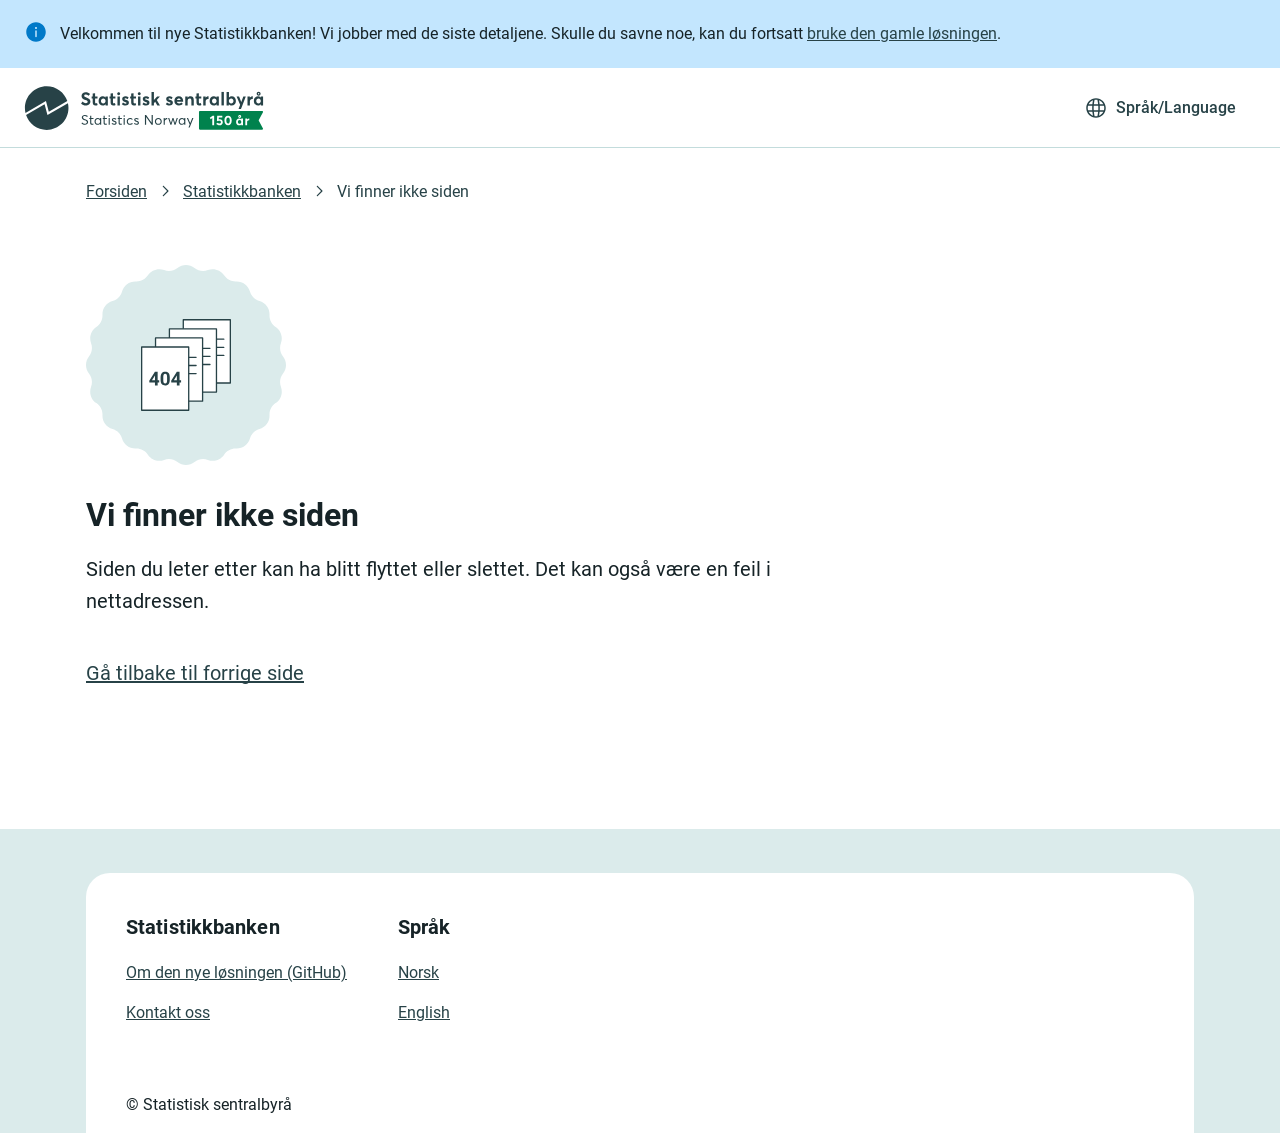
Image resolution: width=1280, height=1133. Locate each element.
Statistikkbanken (242, 191)
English (424, 1012)
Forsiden (116, 191)
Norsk (418, 972)
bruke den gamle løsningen (902, 33)
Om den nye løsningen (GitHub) (236, 972)
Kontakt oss (168, 1012)
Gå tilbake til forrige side (195, 673)
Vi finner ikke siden (403, 191)
